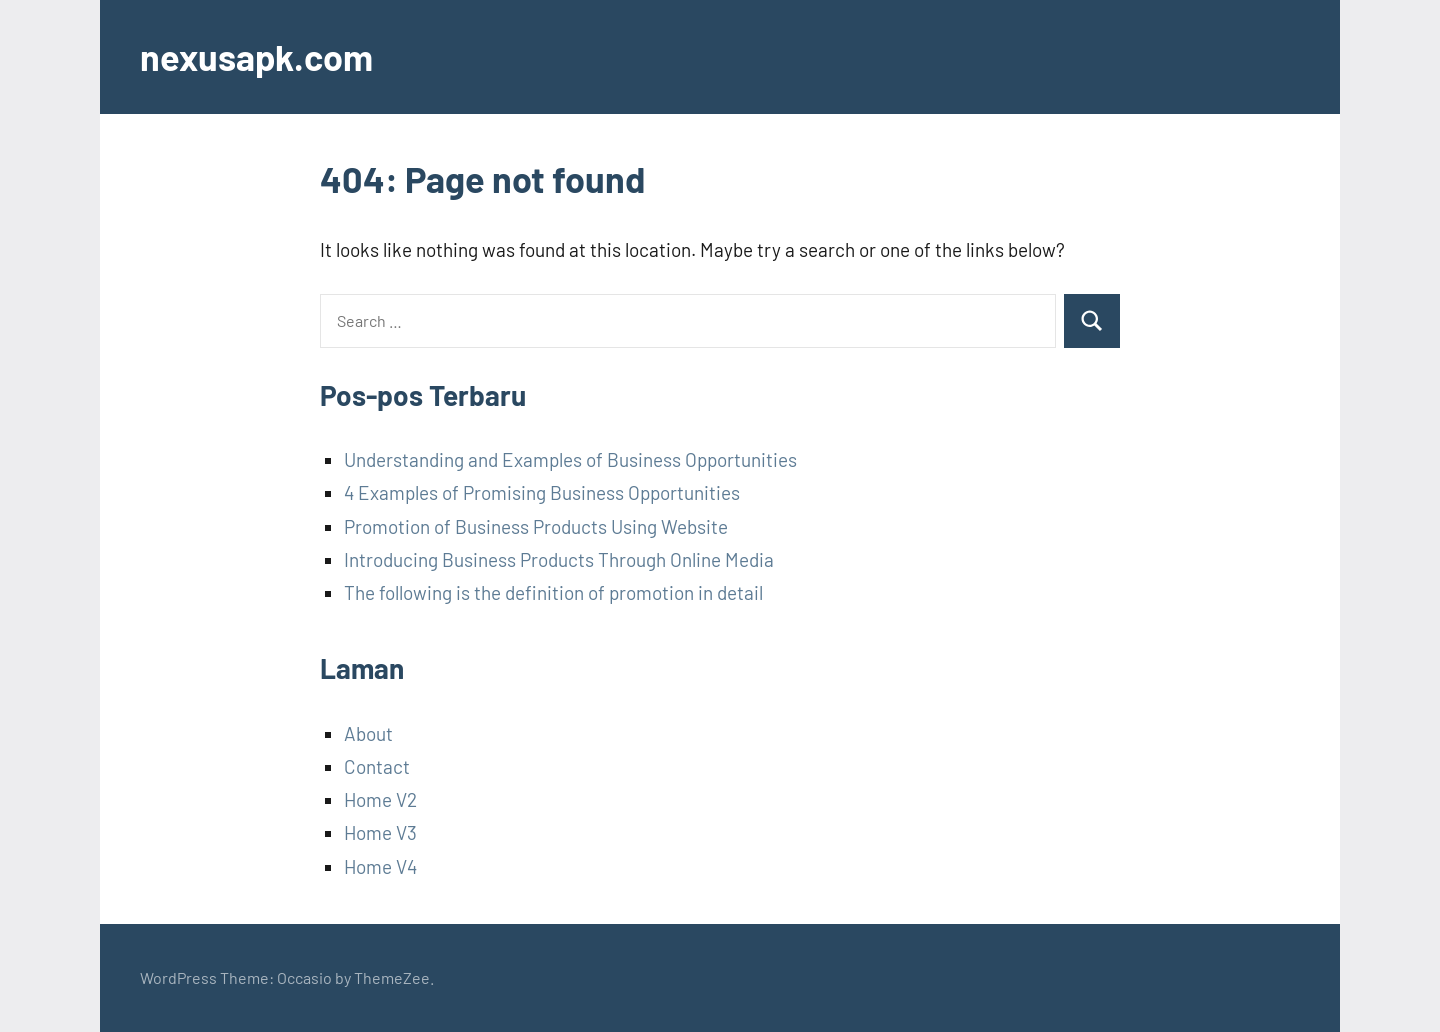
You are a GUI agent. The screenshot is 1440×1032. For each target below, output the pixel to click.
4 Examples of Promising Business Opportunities (542, 492)
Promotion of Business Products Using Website (536, 526)
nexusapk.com (256, 56)
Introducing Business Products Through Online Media (559, 559)
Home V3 (380, 832)
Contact (377, 766)
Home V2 (380, 799)
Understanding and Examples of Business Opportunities (570, 459)
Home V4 (380, 866)
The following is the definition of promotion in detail (553, 592)
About (368, 733)
